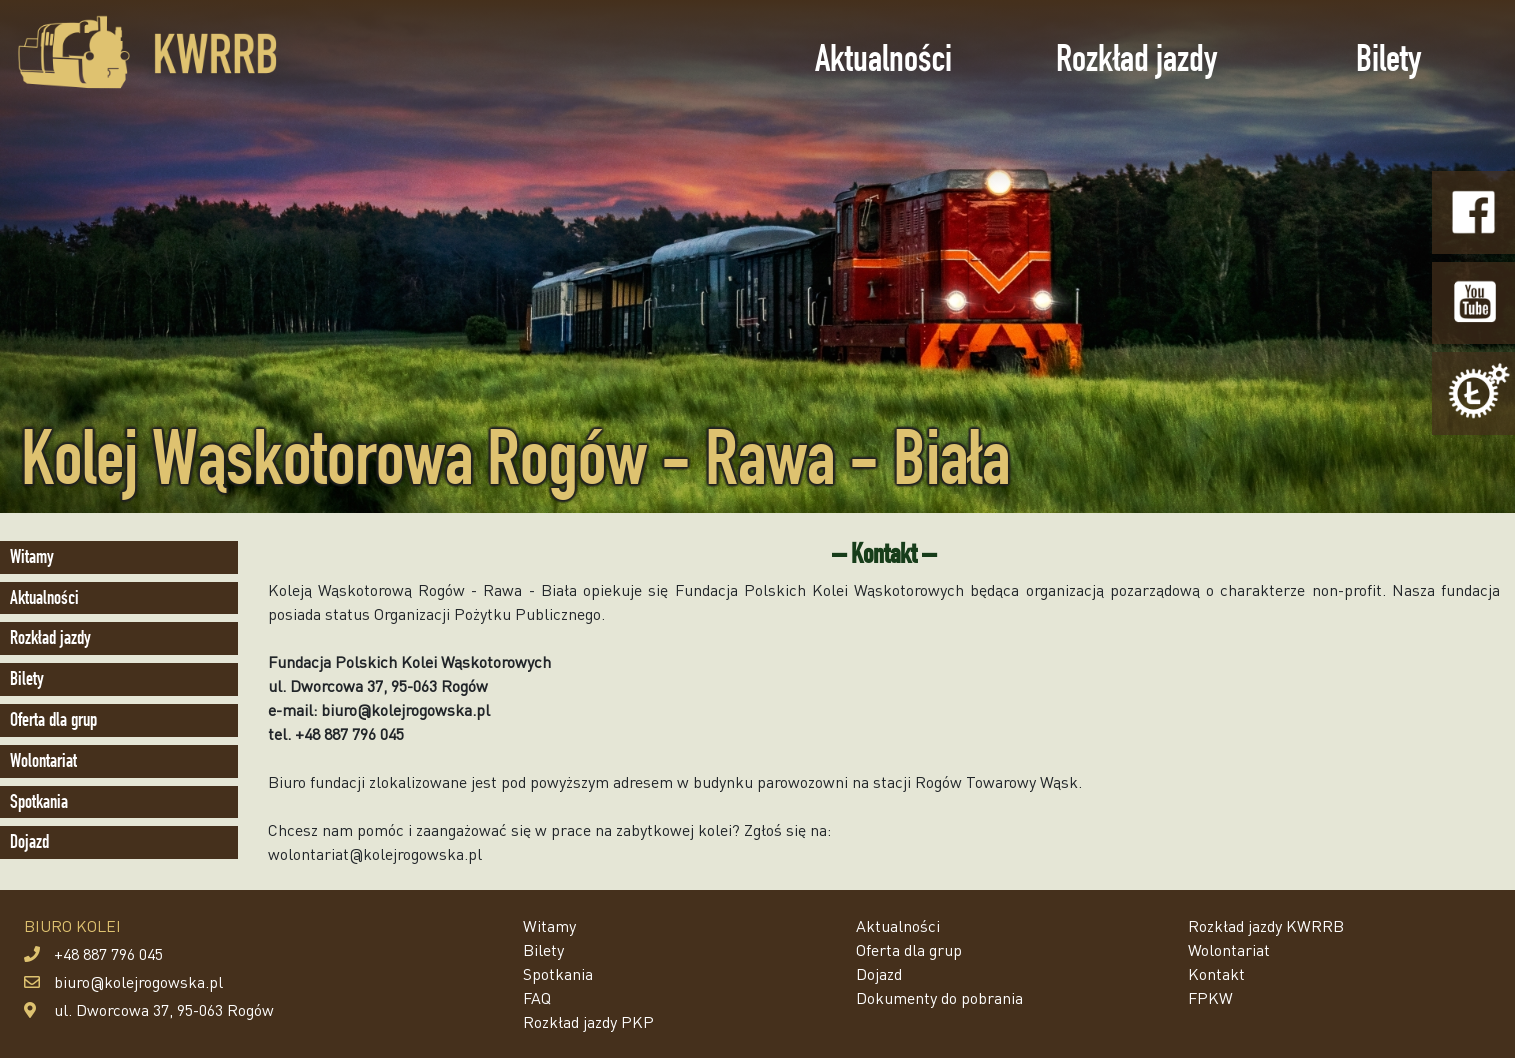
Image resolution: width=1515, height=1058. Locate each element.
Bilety (1388, 58)
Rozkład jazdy (1136, 58)
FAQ (537, 997)
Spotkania (39, 801)
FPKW (1210, 997)
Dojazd (29, 841)
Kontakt (1216, 973)
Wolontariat (43, 760)
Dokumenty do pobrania (939, 997)
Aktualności (883, 58)
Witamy (32, 556)
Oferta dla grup (53, 719)
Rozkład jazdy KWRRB (1266, 925)
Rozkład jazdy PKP (588, 1021)
